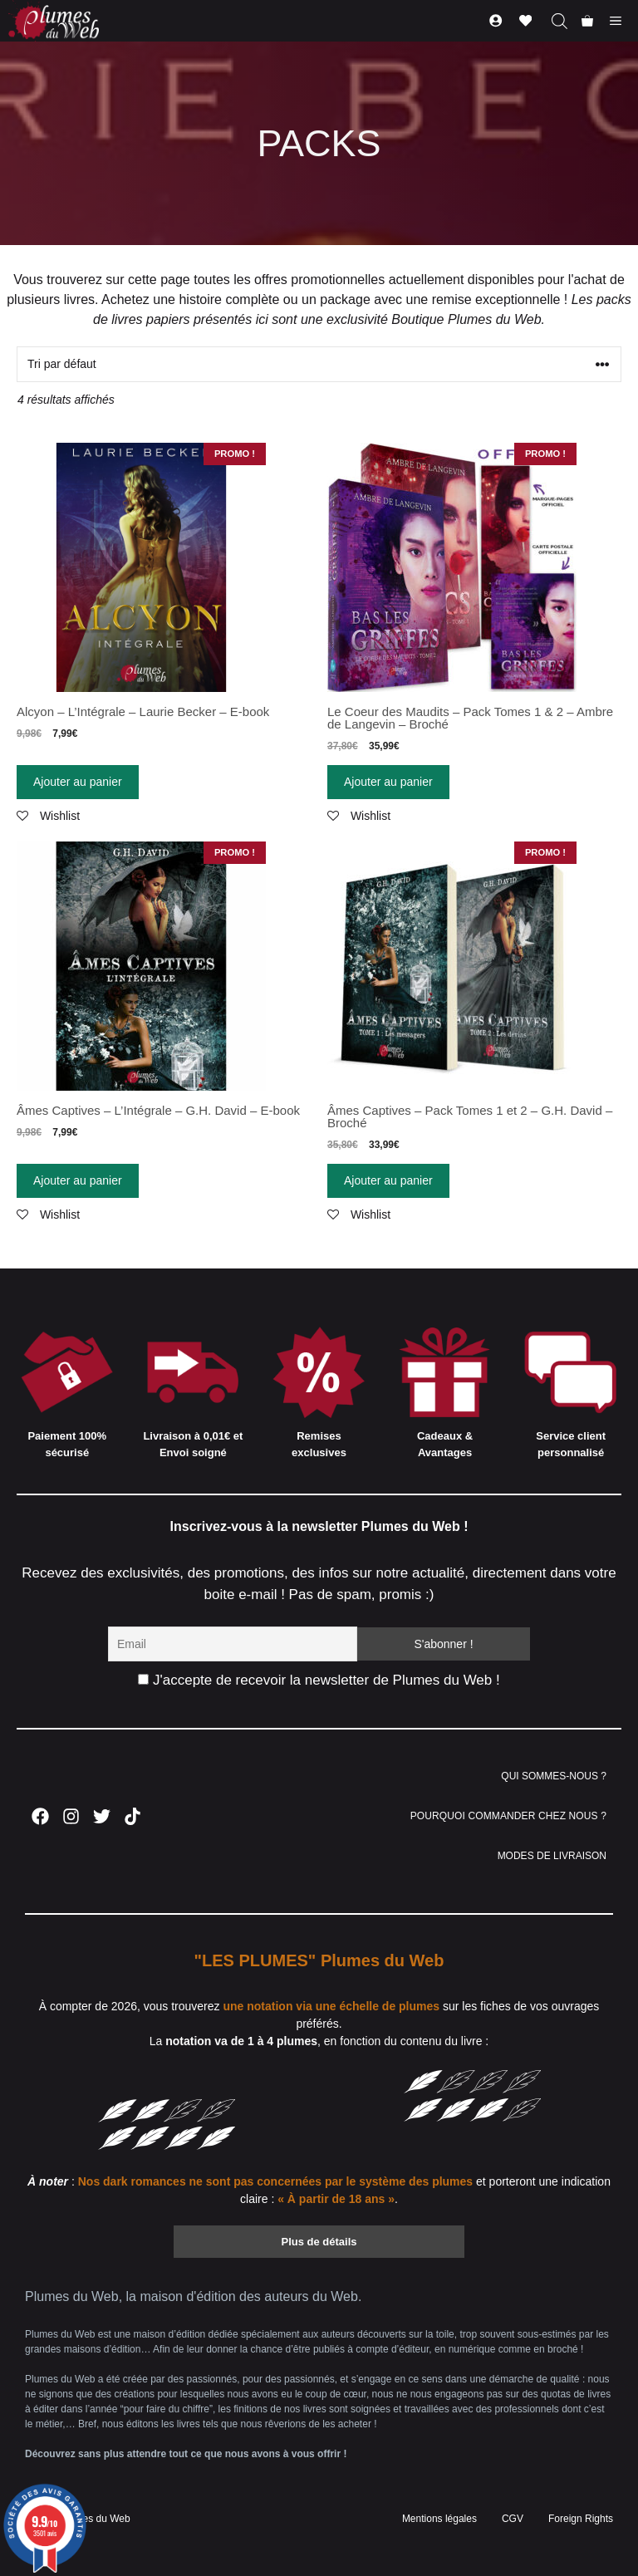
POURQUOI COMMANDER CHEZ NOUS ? (508, 1816)
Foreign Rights (580, 2518)
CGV (512, 2518)
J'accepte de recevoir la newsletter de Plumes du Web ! (318, 1680)
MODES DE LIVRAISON (552, 1856)
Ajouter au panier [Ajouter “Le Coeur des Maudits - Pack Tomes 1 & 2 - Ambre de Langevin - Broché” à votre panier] (388, 781)
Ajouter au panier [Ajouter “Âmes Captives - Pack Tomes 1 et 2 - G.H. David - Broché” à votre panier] (388, 1180)
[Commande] (319, 364)
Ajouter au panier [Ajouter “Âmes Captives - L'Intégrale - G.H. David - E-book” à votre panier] (77, 1180)
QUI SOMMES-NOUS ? (553, 1776)
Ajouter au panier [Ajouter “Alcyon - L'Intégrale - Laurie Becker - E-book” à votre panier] (77, 781)
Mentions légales (439, 2518)
